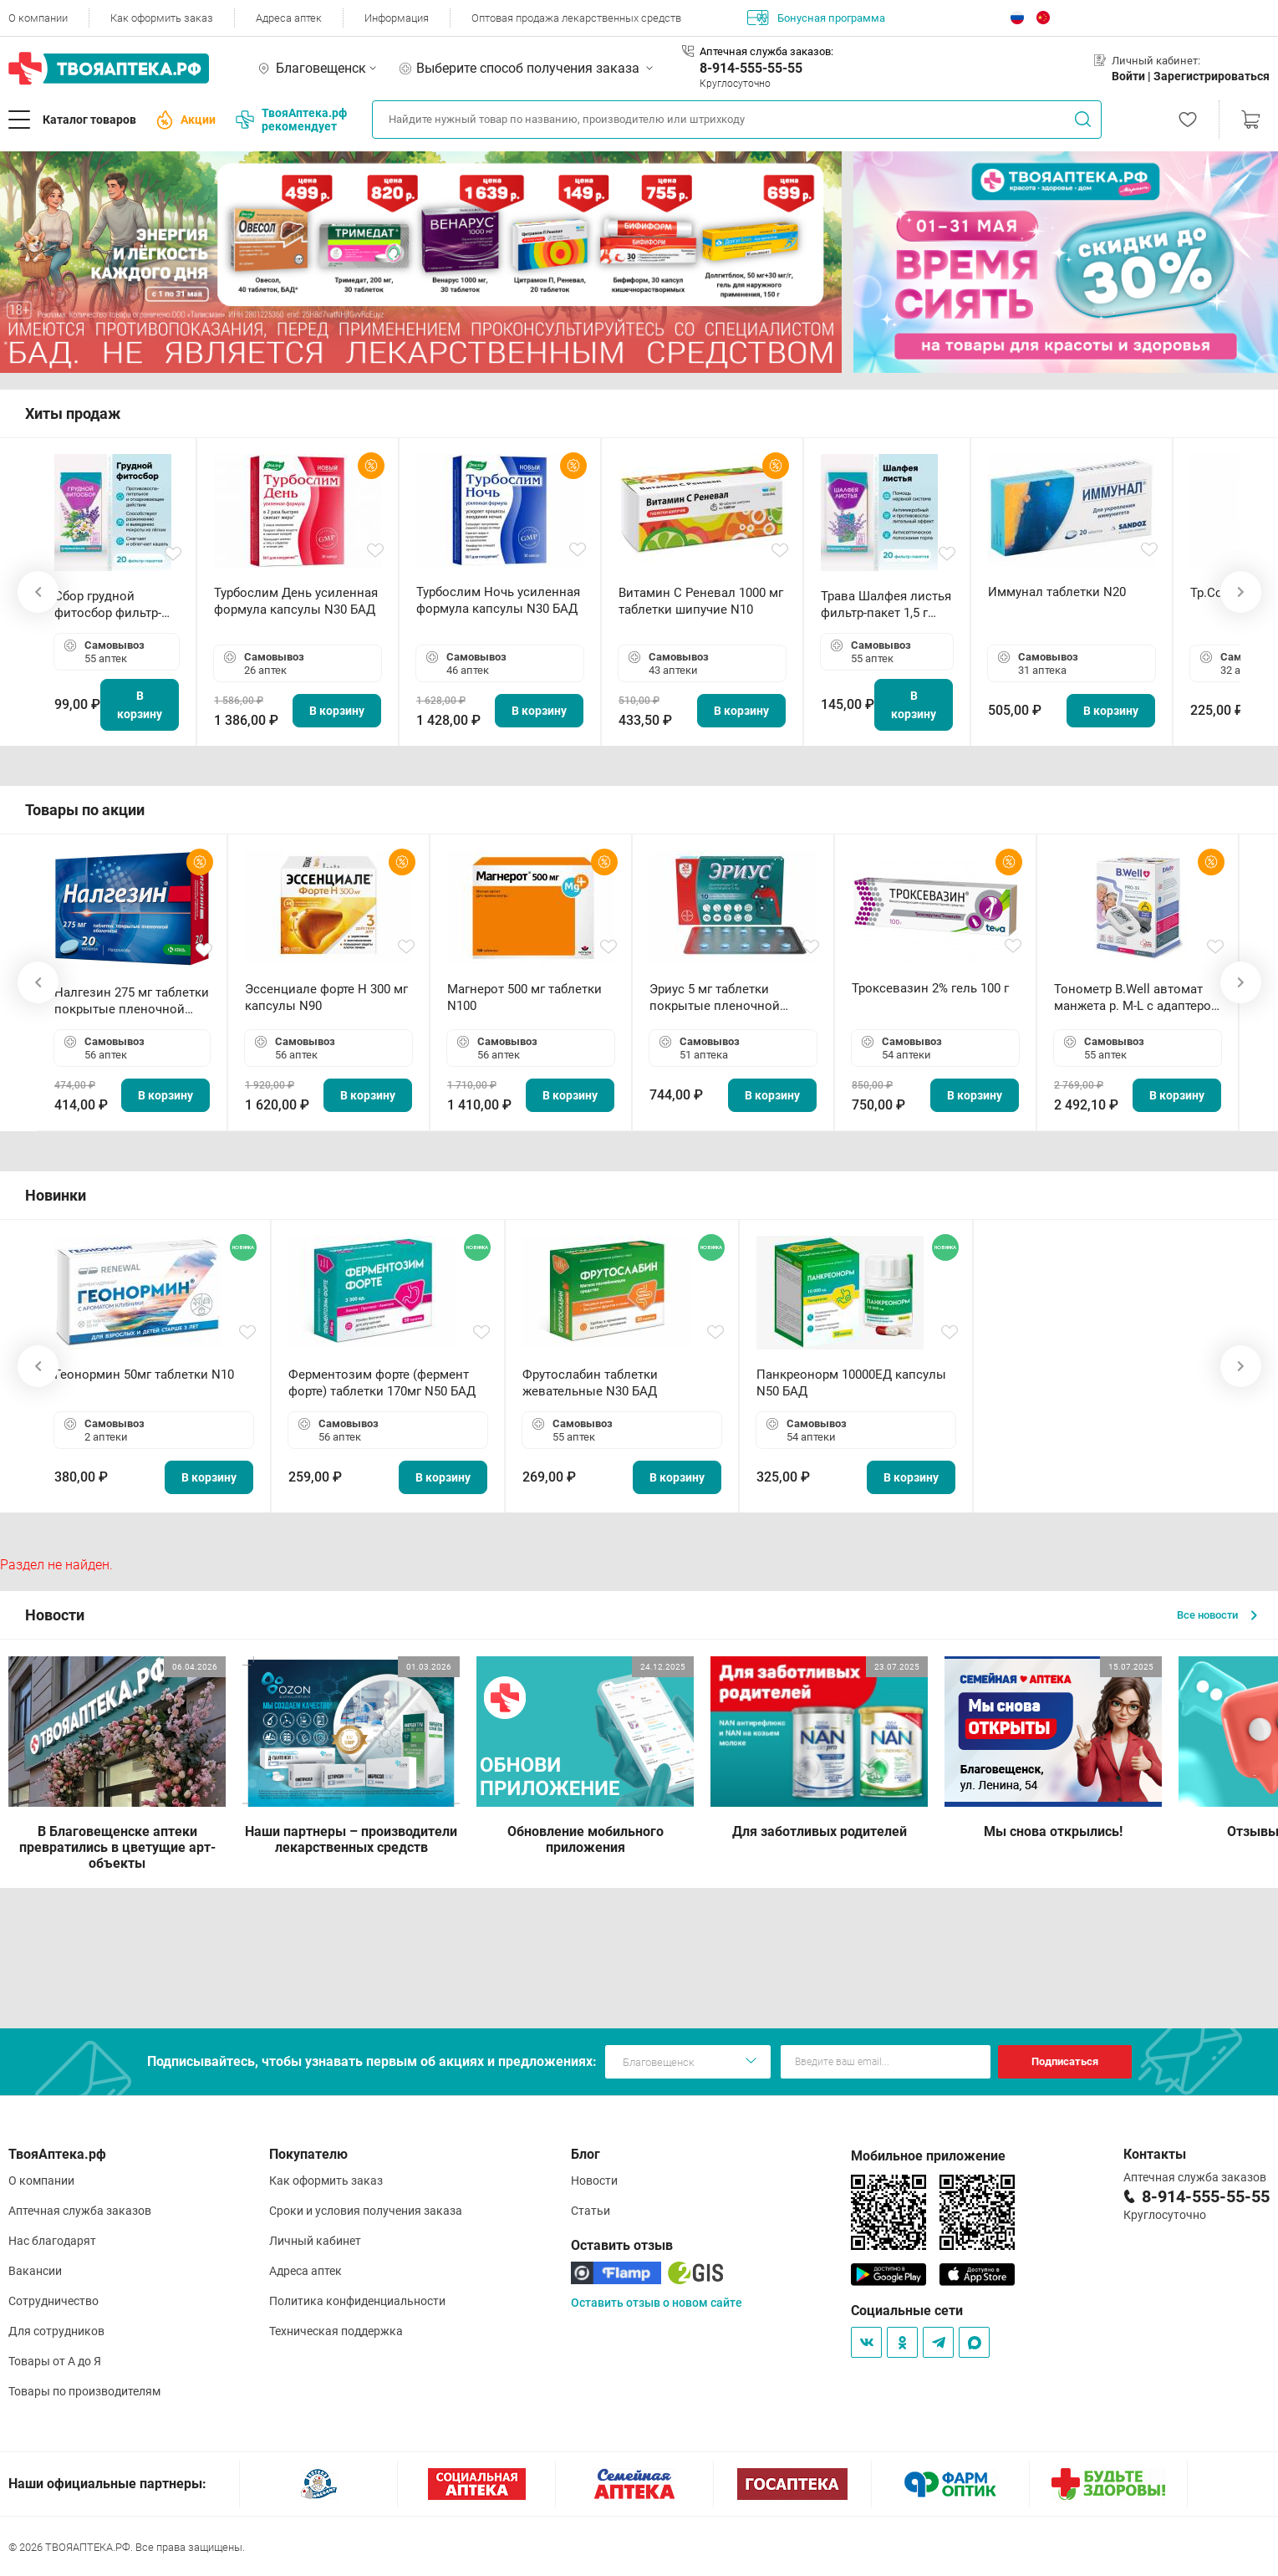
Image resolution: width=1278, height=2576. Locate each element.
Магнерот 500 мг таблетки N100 (524, 997)
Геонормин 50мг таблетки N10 (144, 1374)
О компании (38, 18)
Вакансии (35, 2271)
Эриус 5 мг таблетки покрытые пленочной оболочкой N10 (714, 998)
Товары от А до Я (54, 2361)
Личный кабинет (315, 2240)
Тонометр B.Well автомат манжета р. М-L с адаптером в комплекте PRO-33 (1137, 998)
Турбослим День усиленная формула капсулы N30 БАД (296, 601)
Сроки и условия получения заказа (365, 2210)
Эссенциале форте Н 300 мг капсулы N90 (326, 997)
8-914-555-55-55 (751, 68)
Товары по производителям (84, 2391)
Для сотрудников (56, 2331)
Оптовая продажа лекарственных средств (576, 18)
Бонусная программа (816, 17)
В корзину (139, 705)
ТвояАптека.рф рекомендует (291, 119)
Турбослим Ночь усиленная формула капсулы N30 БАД (498, 600)
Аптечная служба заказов (79, 2210)
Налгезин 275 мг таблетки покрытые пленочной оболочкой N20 (131, 1001)
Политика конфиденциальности (357, 2301)
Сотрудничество (53, 2301)
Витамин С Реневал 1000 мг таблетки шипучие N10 (701, 601)
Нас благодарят (52, 2240)
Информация (396, 18)
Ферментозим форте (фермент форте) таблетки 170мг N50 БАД (382, 1383)
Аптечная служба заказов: (766, 51)
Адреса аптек (289, 18)
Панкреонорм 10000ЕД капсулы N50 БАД (851, 1383)
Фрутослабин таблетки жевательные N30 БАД (590, 1383)
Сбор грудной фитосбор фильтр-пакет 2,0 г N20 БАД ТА (112, 605)
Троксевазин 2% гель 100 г (930, 988)
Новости (594, 2180)
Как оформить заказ (161, 18)
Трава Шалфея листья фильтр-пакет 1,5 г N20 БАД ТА (886, 605)
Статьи (590, 2210)
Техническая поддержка (336, 2331)
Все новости (1217, 1615)
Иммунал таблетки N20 (1057, 591)
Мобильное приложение (928, 2156)
